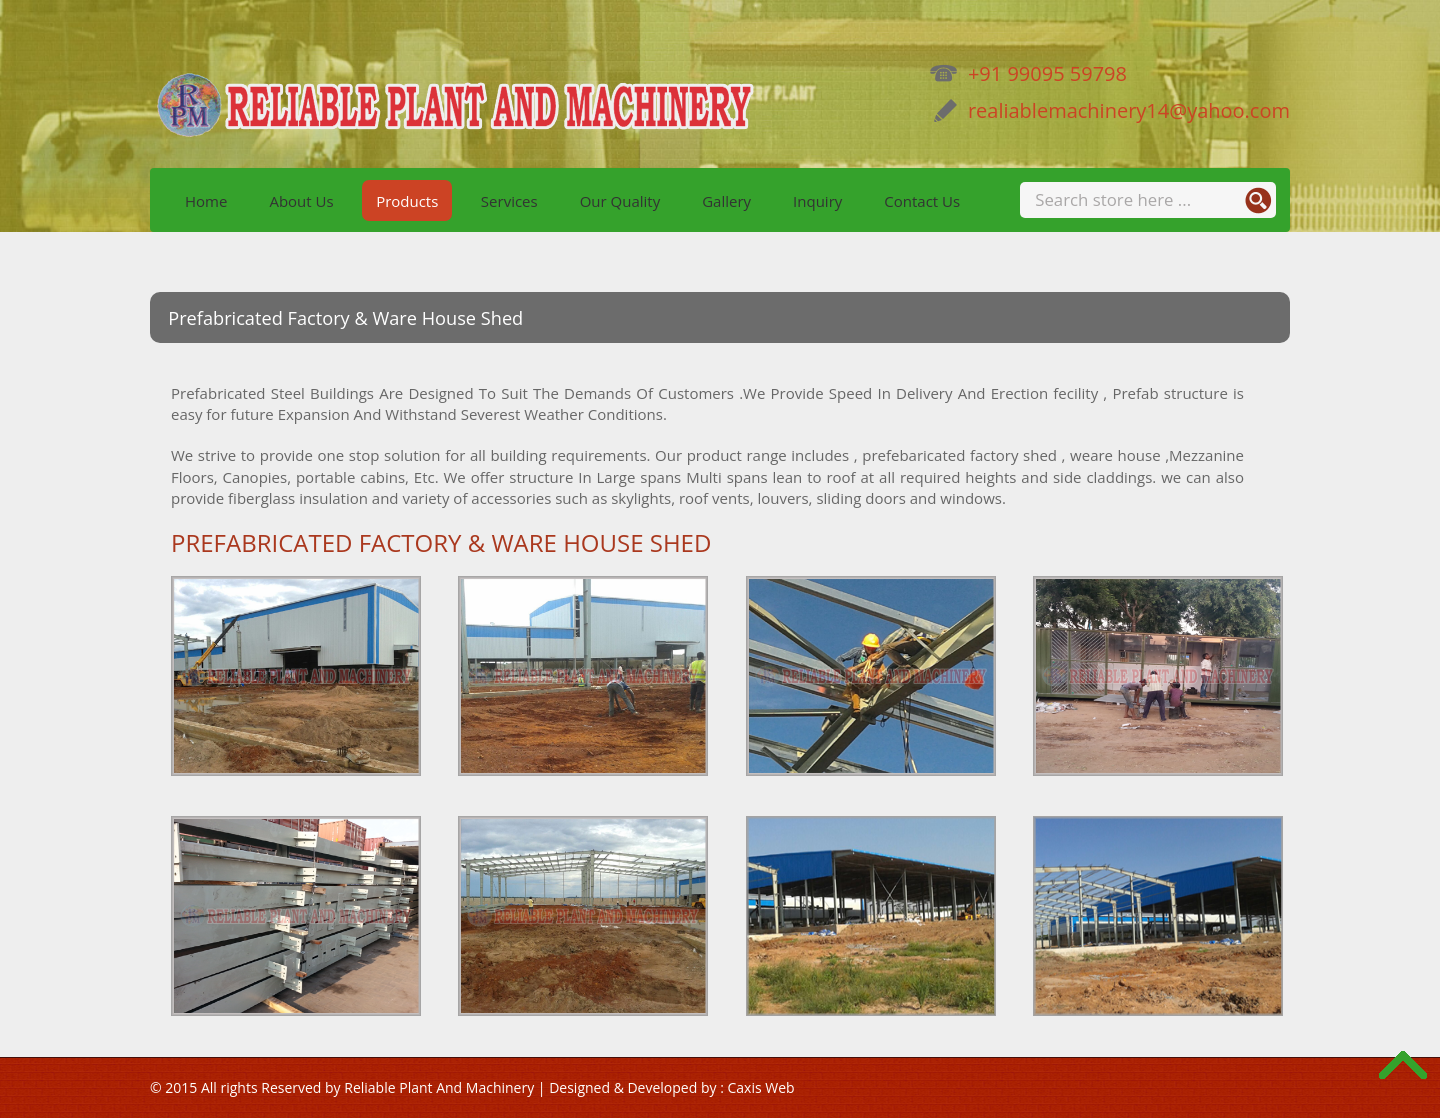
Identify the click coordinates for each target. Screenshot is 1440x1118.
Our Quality (620, 200)
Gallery (726, 200)
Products (407, 200)
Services (509, 200)
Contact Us (922, 200)
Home (206, 200)
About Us (301, 200)
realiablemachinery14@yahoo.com (1109, 110)
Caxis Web (760, 1087)
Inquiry (817, 200)
